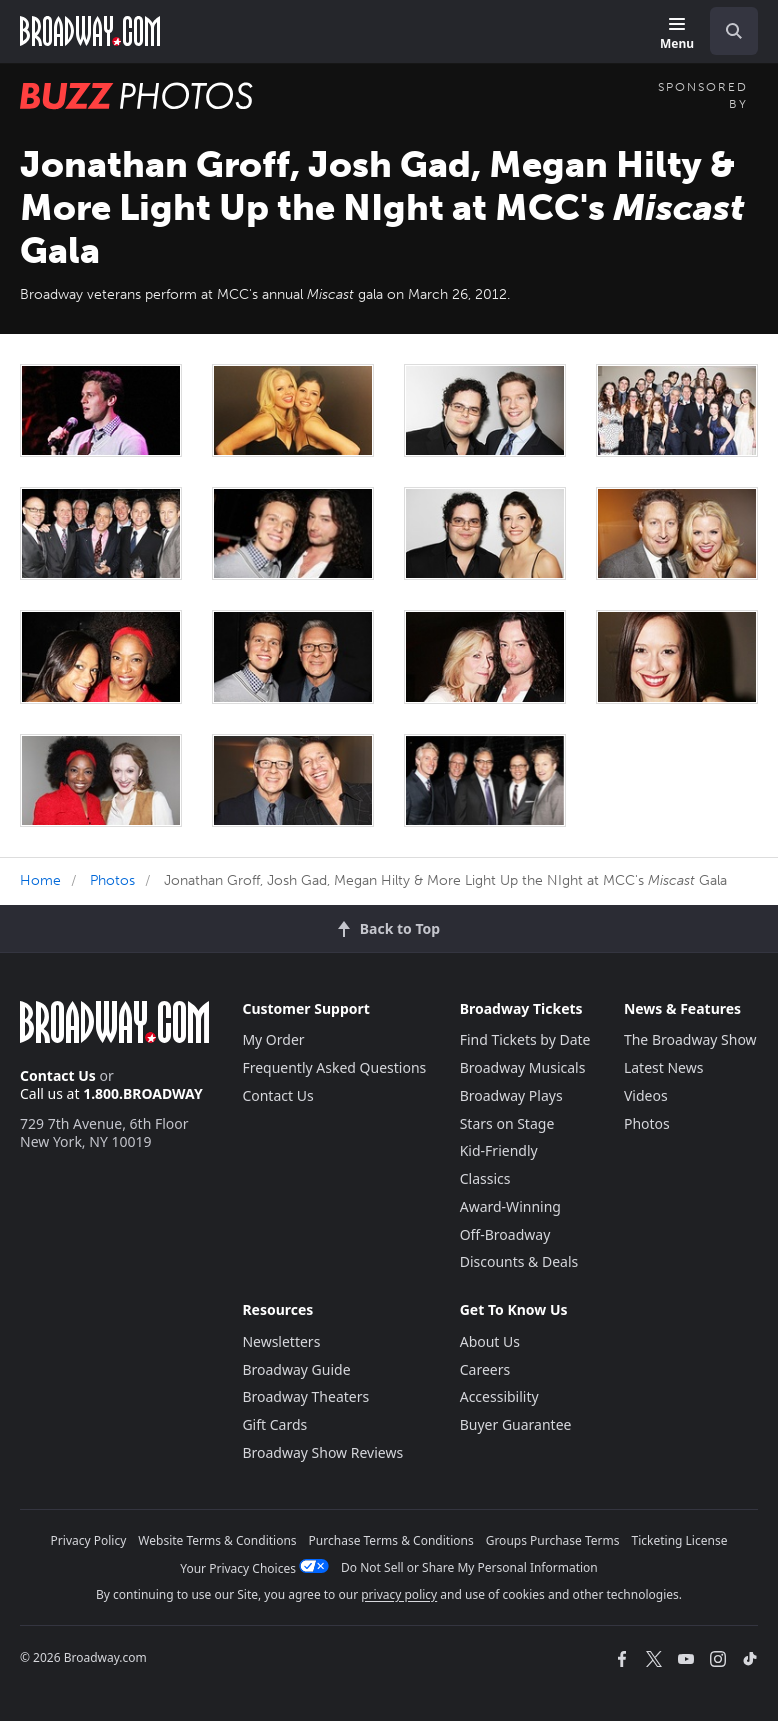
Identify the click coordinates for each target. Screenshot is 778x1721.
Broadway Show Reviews (322, 1452)
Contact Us (58, 1075)
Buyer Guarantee (516, 1424)
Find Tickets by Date (525, 1039)
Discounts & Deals (519, 1261)
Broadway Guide (296, 1369)
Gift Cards (274, 1424)
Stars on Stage (507, 1123)
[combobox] (726, 31)
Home (40, 880)
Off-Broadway (505, 1234)
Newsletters (281, 1341)
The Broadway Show (690, 1039)
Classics (485, 1178)
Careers (485, 1369)
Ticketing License (680, 1540)
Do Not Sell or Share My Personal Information (469, 1567)
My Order (273, 1039)
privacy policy (399, 1594)
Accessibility (499, 1396)
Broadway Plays (511, 1095)
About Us (490, 1341)
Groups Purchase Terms (553, 1540)
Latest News (664, 1067)
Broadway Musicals (523, 1067)
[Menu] (677, 34)
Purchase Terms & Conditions (391, 1540)
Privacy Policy (89, 1540)
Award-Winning (510, 1206)
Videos (646, 1095)
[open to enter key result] (734, 31)
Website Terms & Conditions (217, 1540)
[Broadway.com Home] (90, 31)
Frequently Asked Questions (334, 1067)
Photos (112, 880)
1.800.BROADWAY (143, 1093)
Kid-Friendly (499, 1150)
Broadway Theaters (305, 1396)
